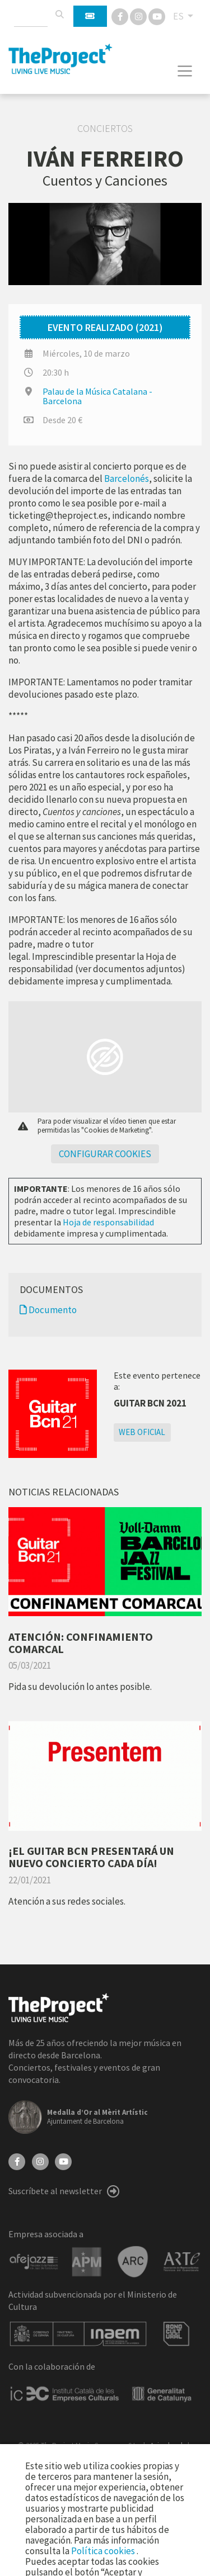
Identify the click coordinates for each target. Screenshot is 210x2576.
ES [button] (179, 16)
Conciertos (105, 128)
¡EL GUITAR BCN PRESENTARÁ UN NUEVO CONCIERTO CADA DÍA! (91, 1857)
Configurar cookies (105, 1154)
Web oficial (142, 1432)
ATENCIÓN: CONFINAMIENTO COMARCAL (80, 1643)
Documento (48, 1310)
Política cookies (104, 2551)
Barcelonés (126, 478)
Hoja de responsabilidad (108, 1222)
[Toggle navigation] (185, 71)
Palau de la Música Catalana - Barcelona (97, 396)
